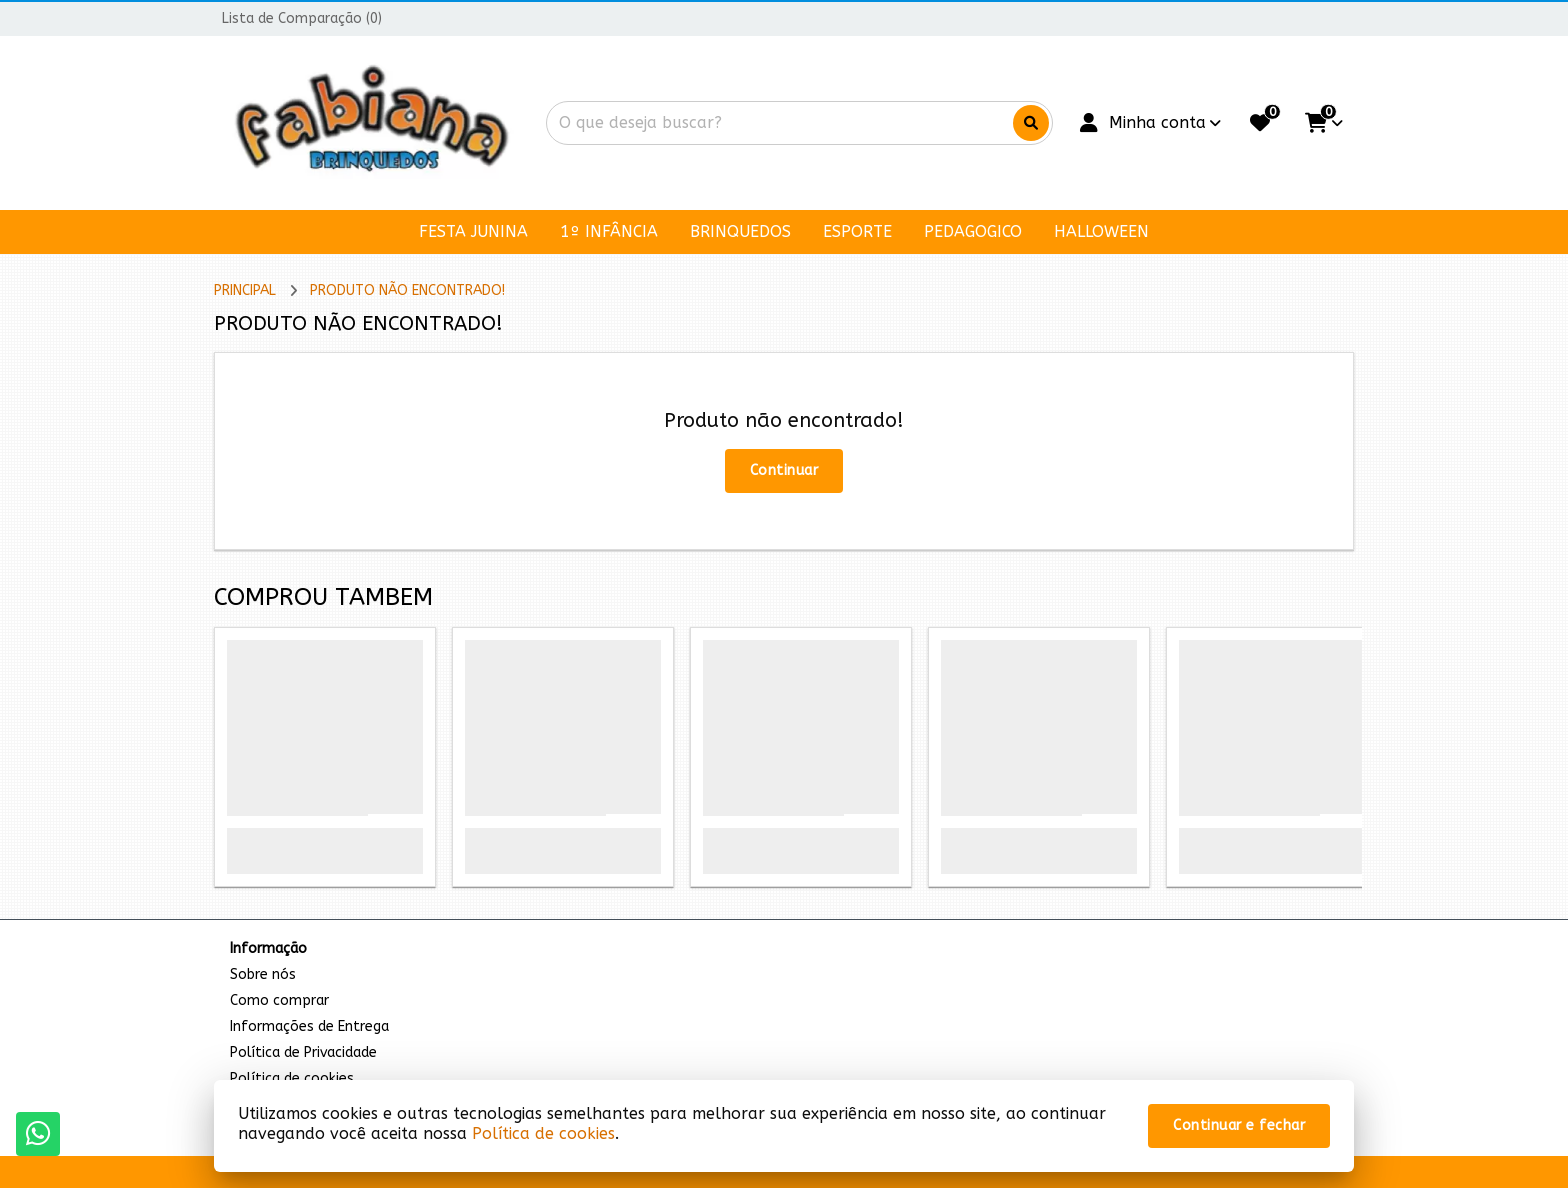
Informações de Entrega (309, 1026)
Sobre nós (263, 974)
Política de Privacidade (303, 1052)
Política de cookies (543, 1133)
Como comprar (279, 1000)
